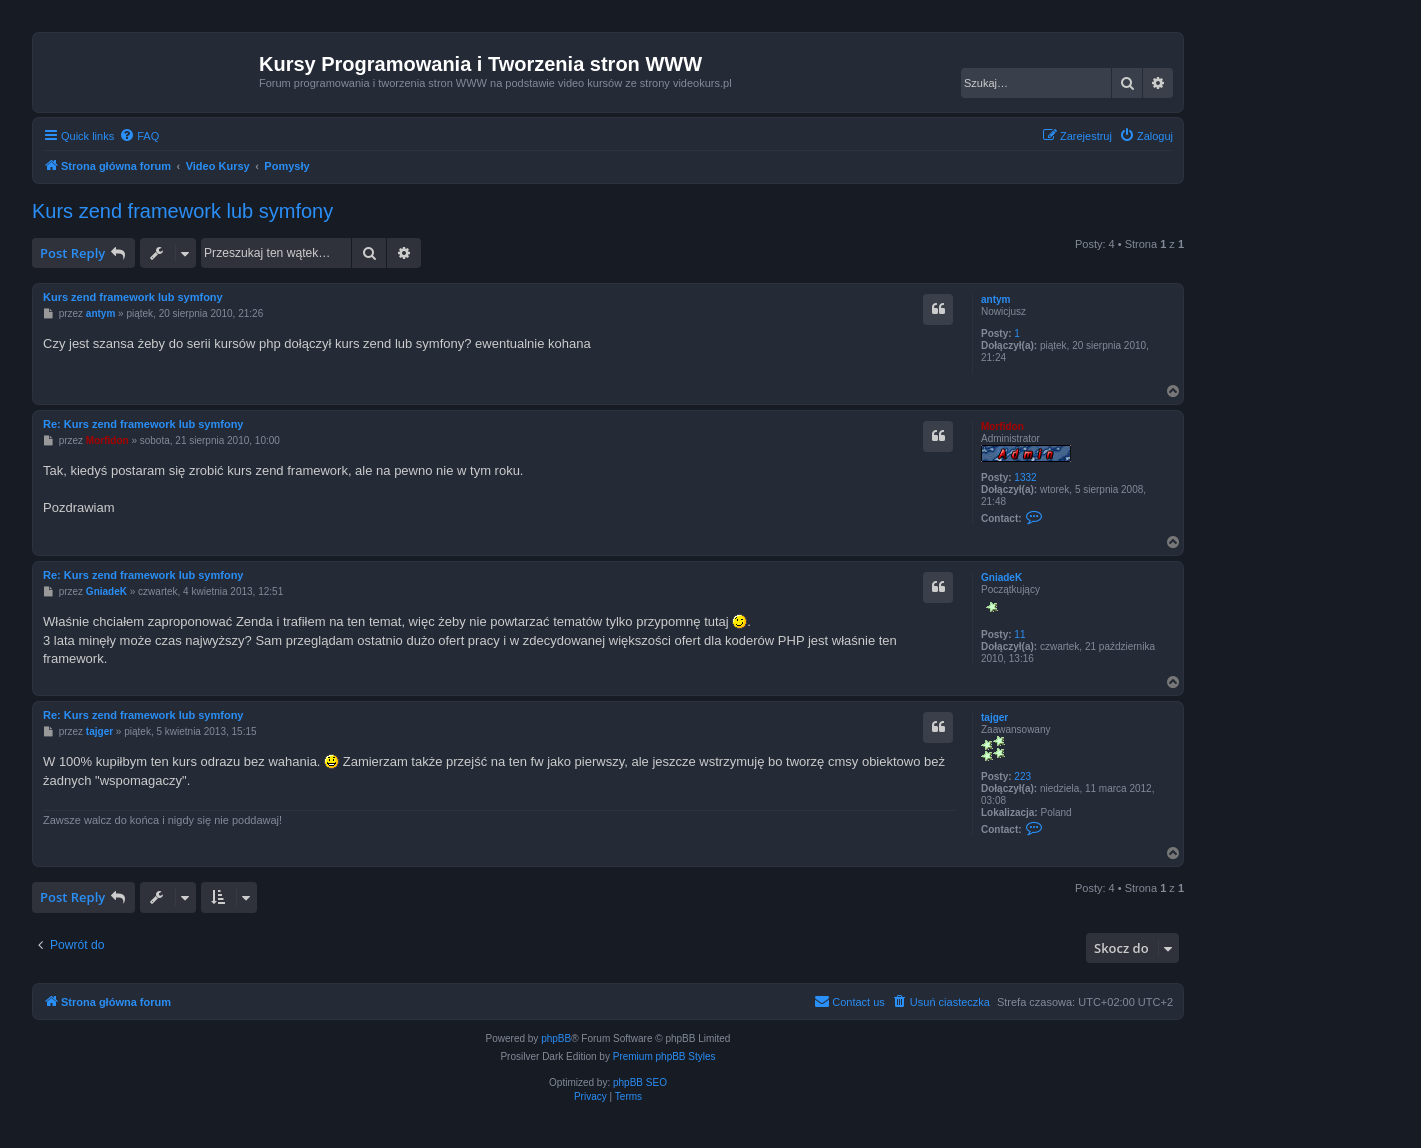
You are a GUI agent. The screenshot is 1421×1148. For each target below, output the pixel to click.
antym (995, 299)
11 (1019, 634)
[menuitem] (139, 136)
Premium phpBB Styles (664, 1056)
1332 (1025, 477)
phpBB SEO (640, 1082)
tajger (994, 717)
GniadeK (1001, 577)
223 (1022, 776)
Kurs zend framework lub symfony (182, 211)
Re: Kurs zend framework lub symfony (143, 424)
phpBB (556, 1038)
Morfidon (1002, 426)
